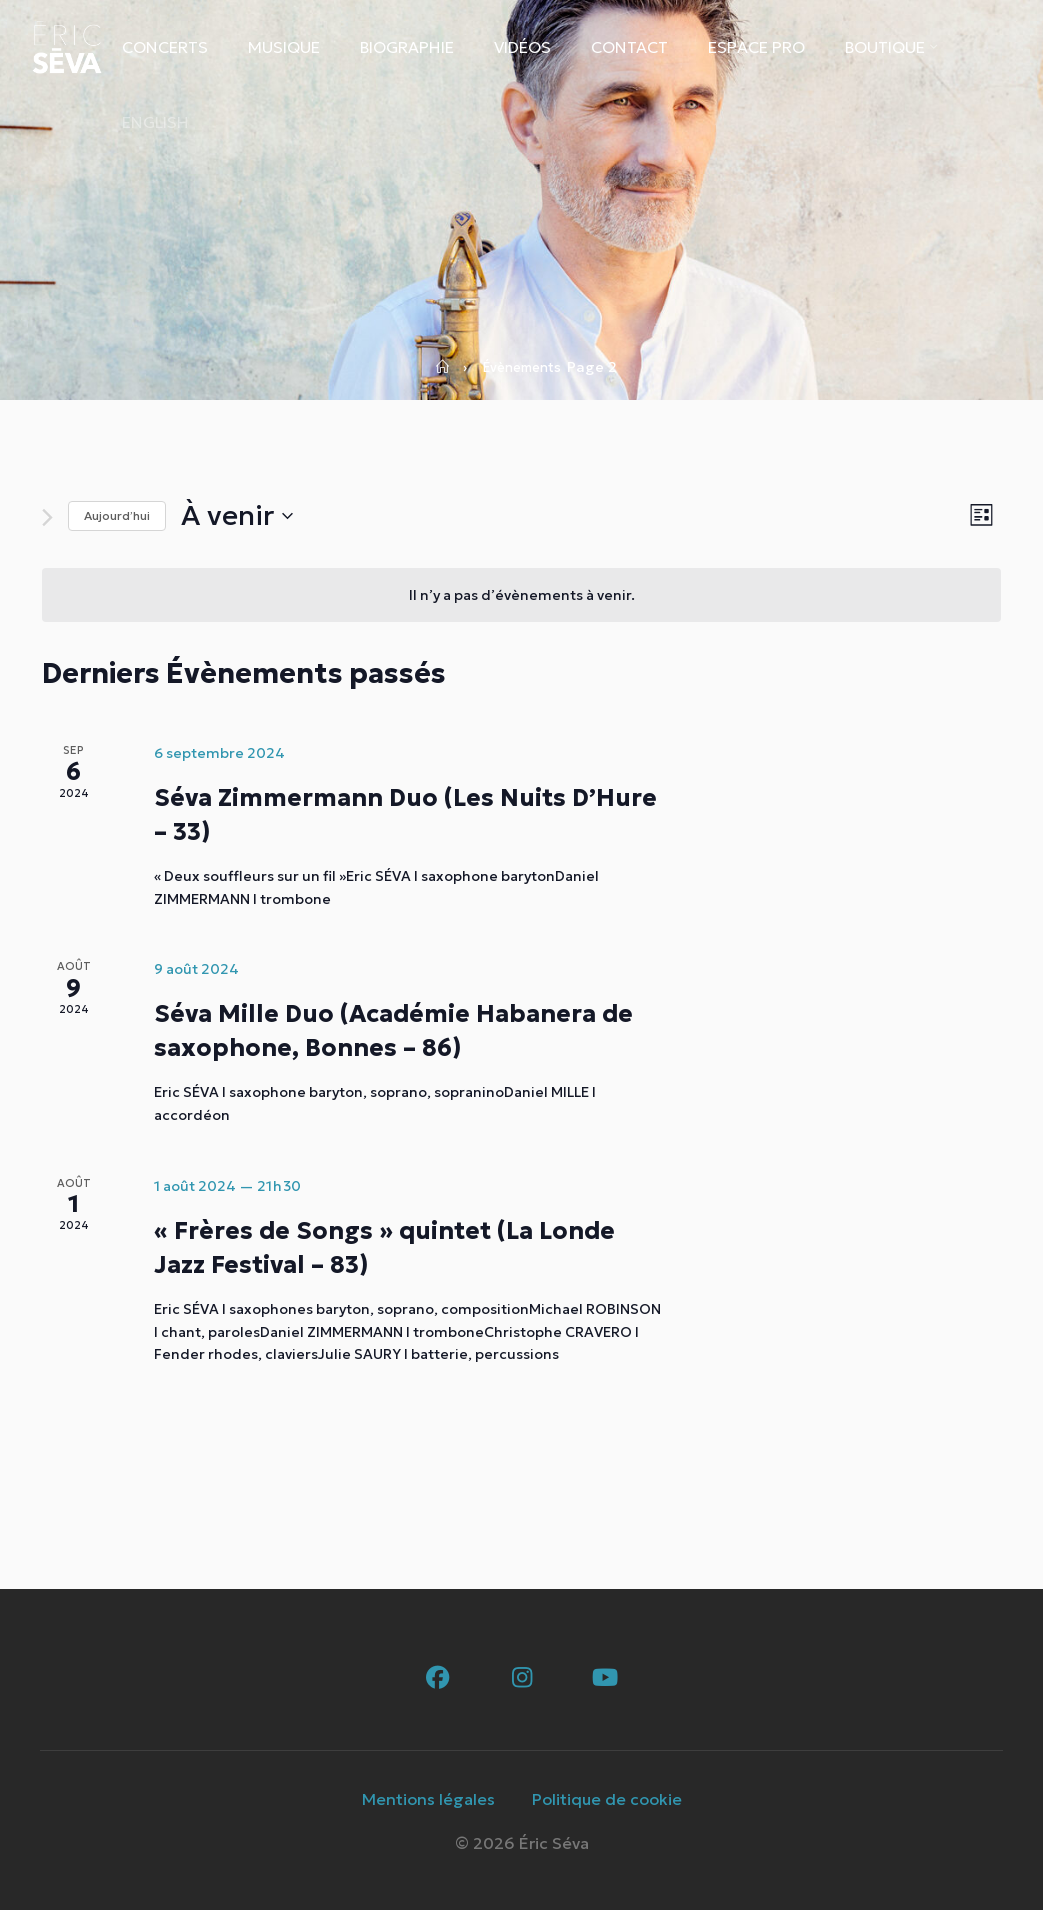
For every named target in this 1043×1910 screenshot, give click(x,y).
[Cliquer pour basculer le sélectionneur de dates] (237, 516)
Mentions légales (428, 1799)
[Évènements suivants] (47, 517)
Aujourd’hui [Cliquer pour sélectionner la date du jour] (117, 515)
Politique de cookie (607, 1799)
